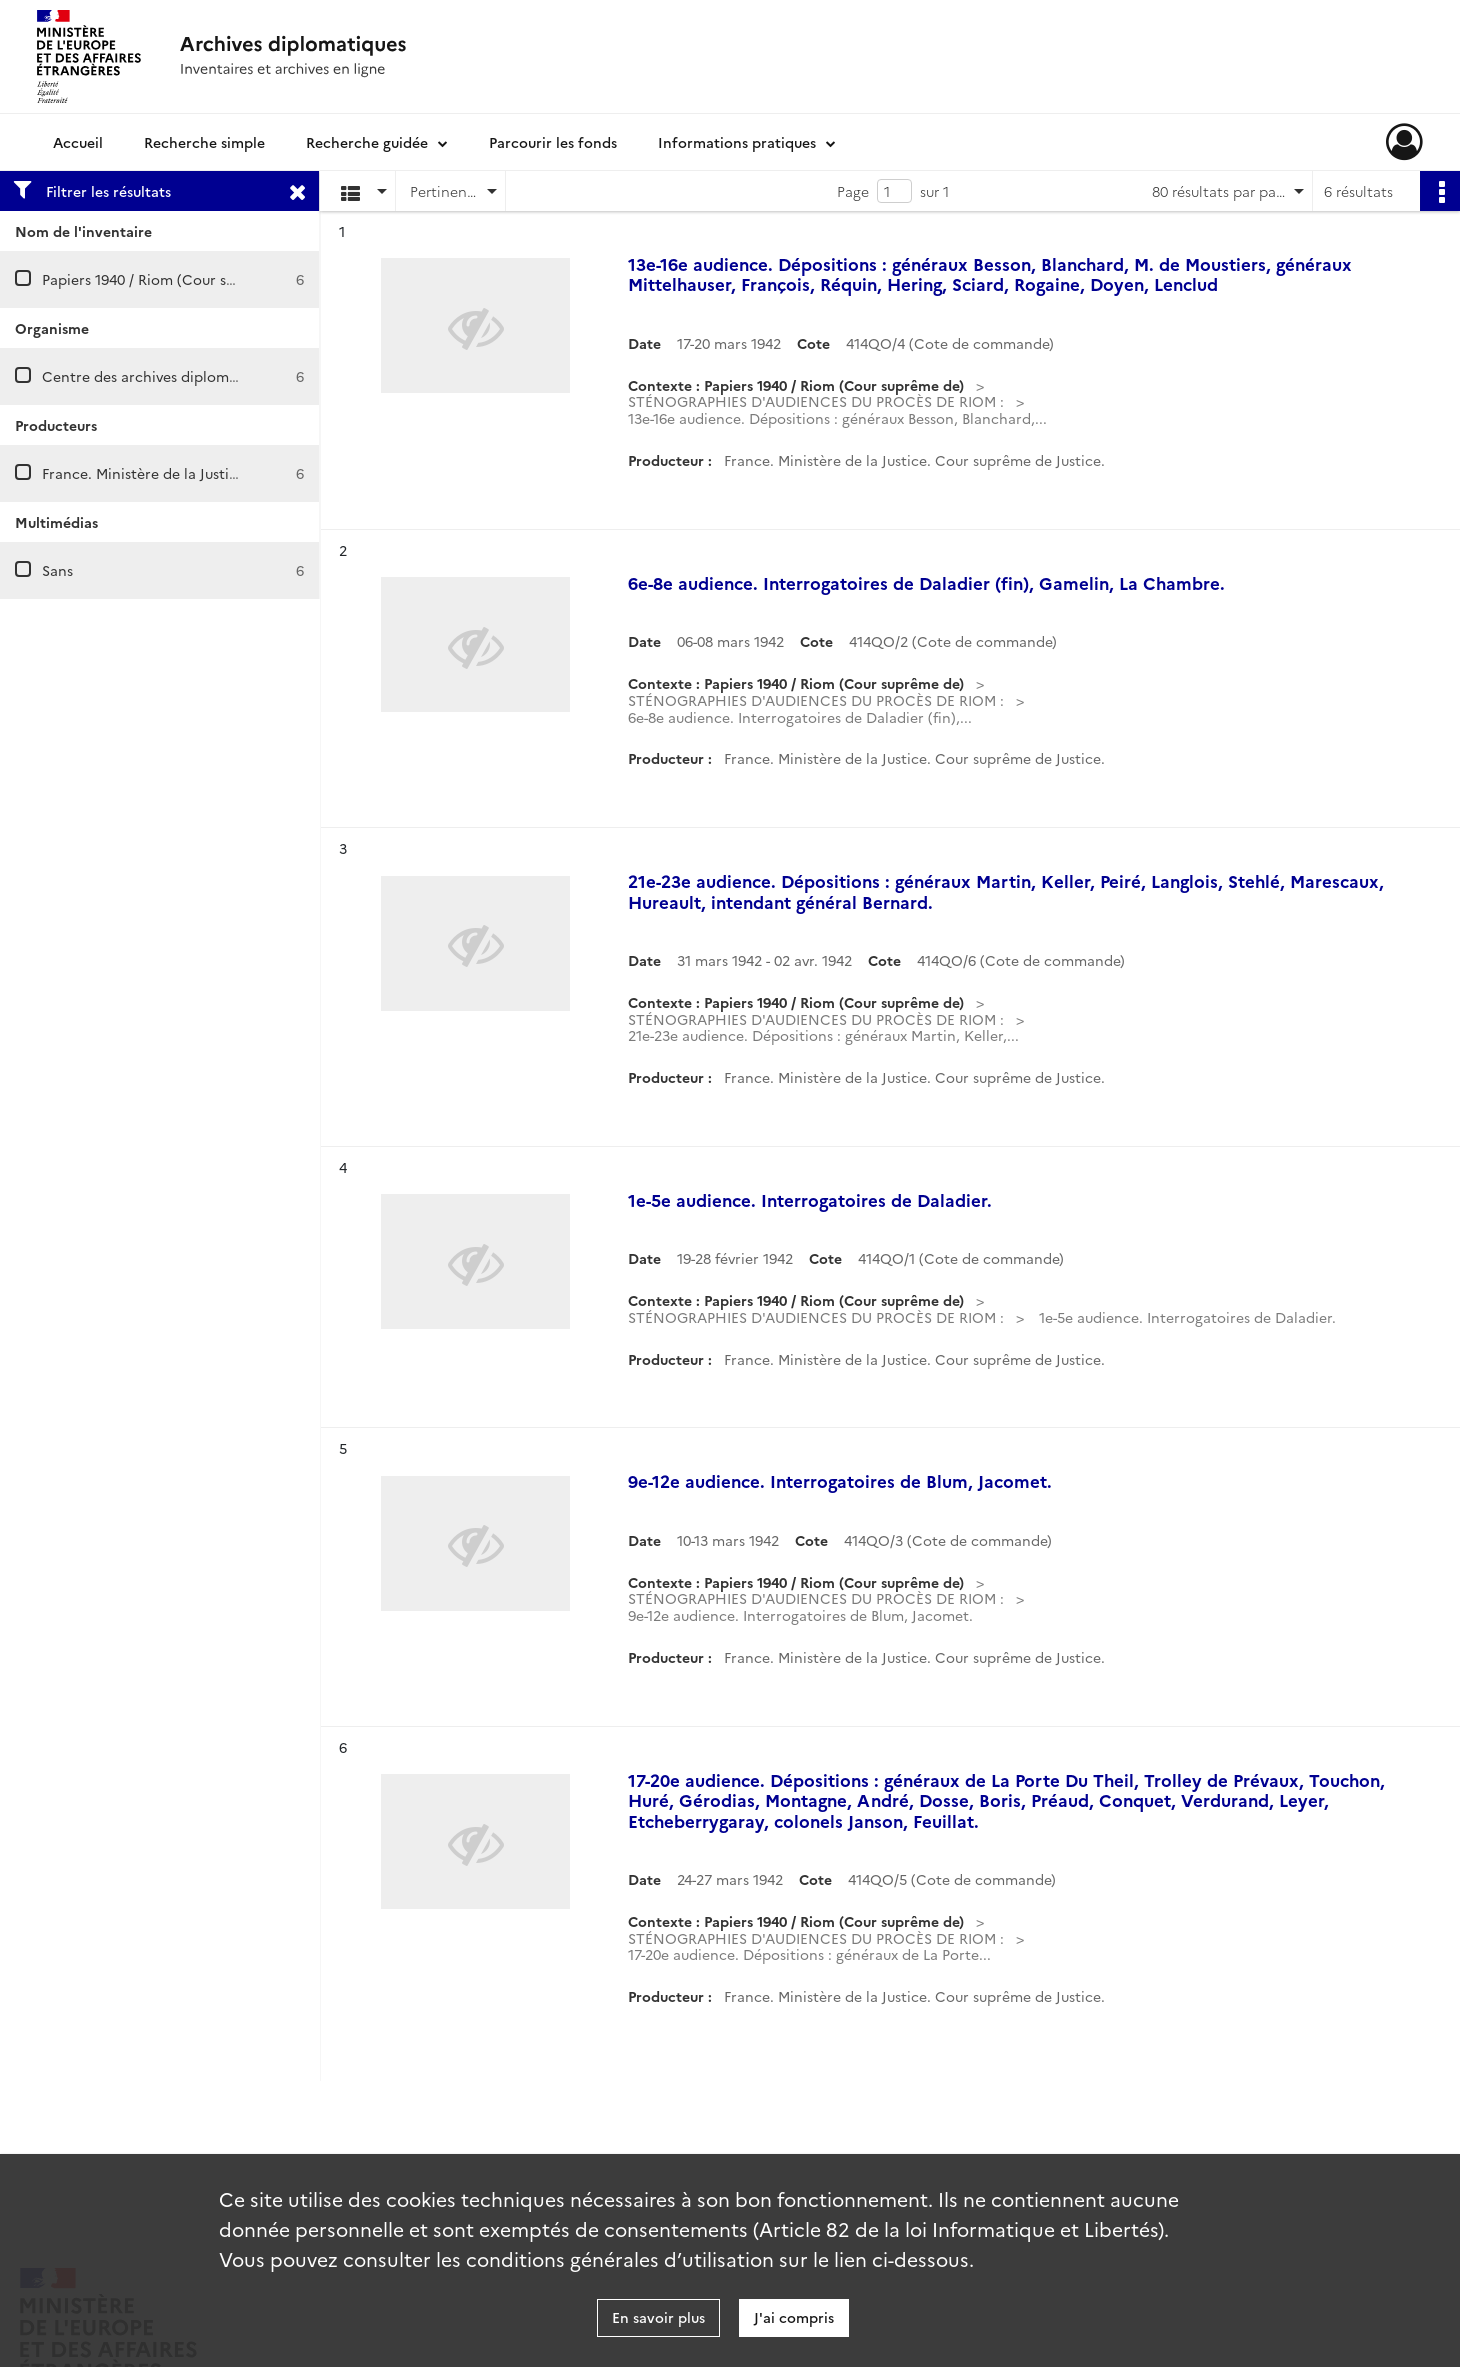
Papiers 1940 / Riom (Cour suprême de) (172, 279)
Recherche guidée (367, 142)
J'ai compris (794, 2317)
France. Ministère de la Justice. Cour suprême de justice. (232, 473)
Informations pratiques (737, 142)
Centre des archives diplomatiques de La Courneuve (219, 376)
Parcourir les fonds (553, 142)
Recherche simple (204, 142)
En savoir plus (658, 2317)
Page (853, 191)
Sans (57, 570)
